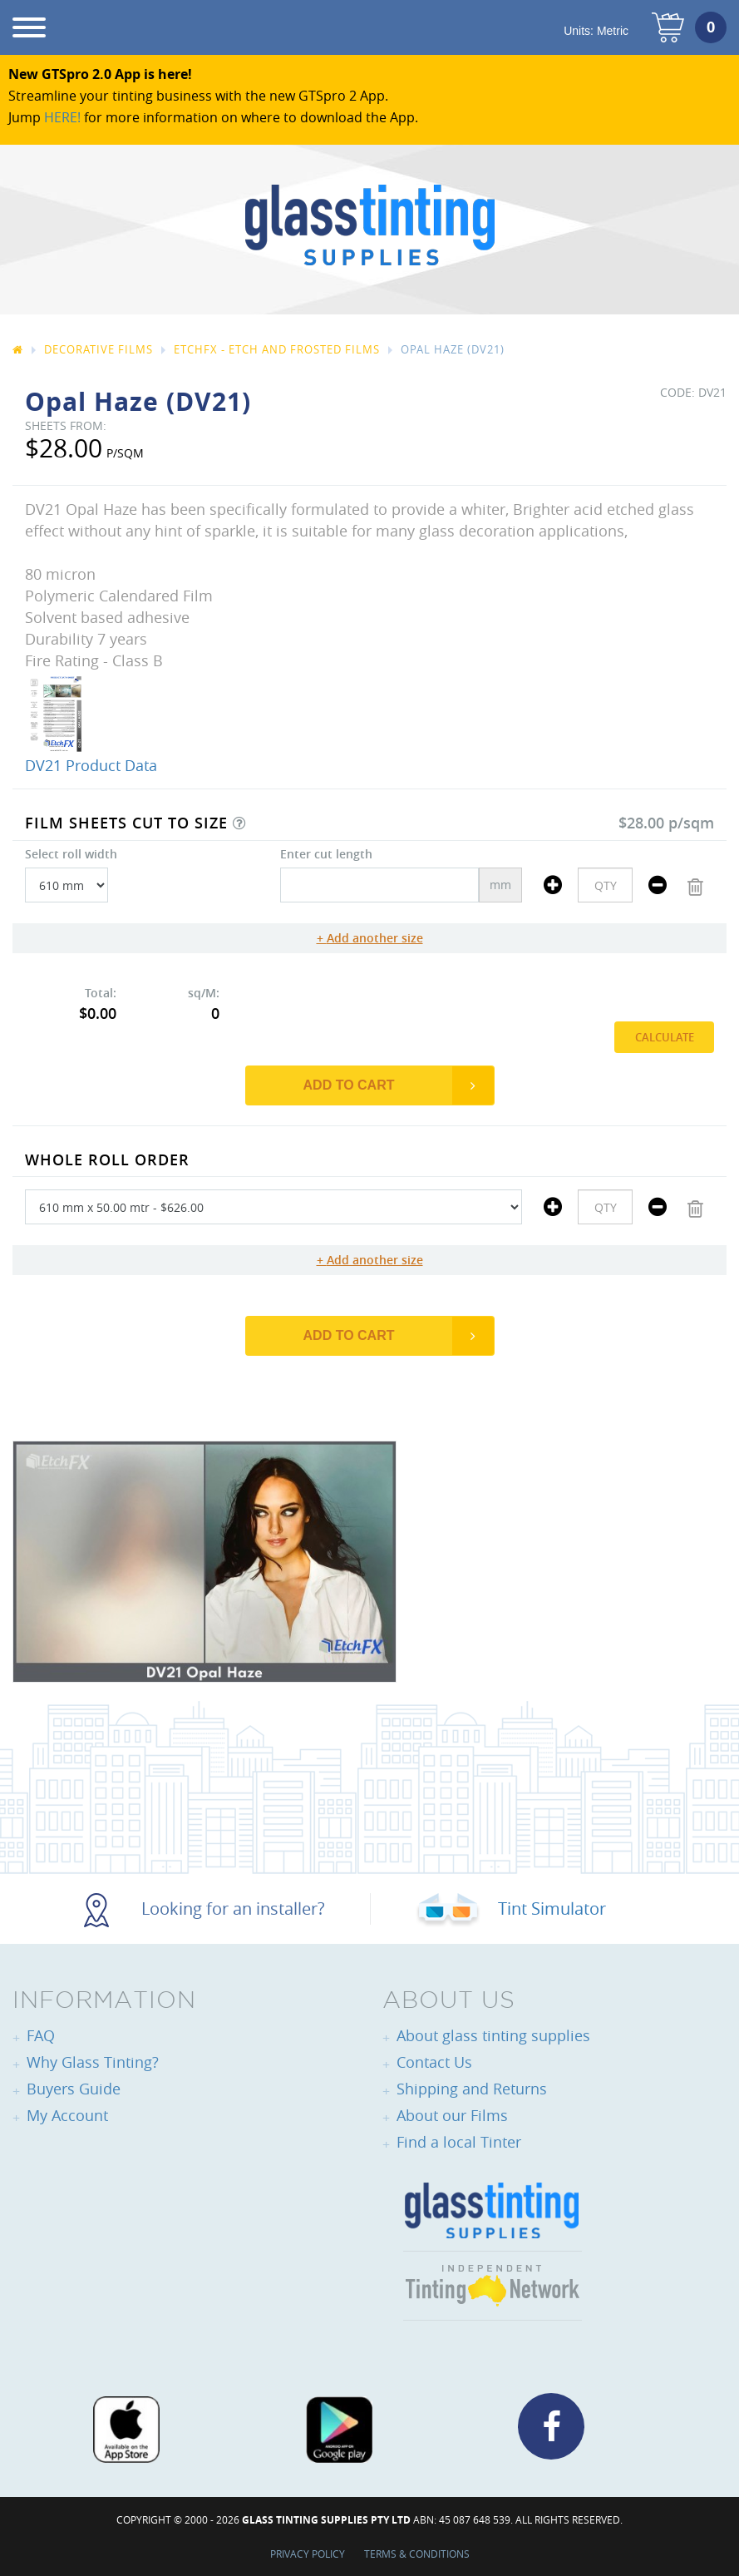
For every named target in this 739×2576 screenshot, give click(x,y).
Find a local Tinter (459, 2142)
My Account (67, 2115)
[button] (239, 823)
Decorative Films (98, 349)
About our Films (452, 2115)
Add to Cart (349, 1085)
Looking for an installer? (204, 1908)
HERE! (62, 117)
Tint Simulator (511, 1908)
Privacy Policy (307, 2553)
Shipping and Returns (472, 2089)
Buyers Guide (74, 2089)
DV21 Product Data (91, 765)
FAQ (41, 2035)
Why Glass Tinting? (93, 2062)
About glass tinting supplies (493, 2035)
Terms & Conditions (417, 2553)
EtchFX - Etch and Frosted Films (277, 349)
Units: (596, 30)
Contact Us (434, 2062)
